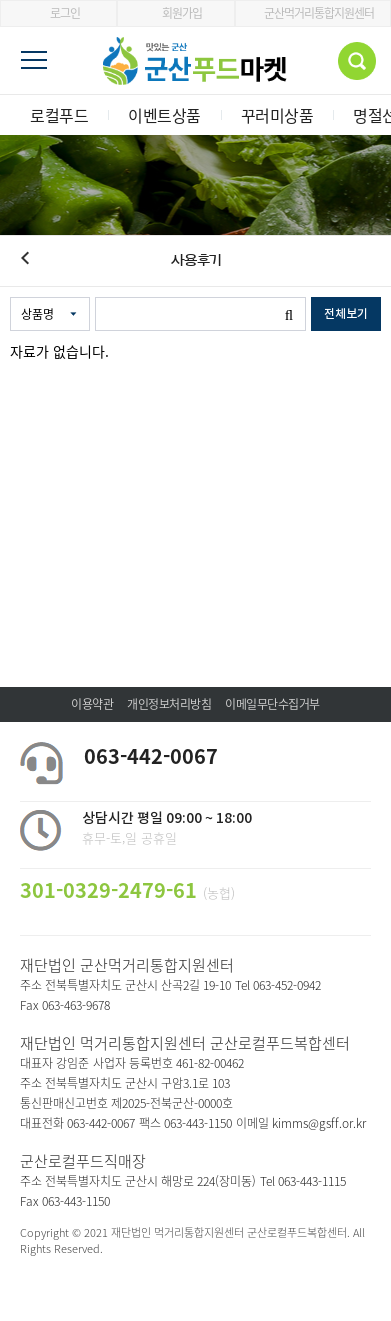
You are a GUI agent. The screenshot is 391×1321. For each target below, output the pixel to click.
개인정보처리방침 (169, 704)
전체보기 (346, 314)
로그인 (58, 13)
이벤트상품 (164, 115)
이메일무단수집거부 (272, 704)
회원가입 (175, 13)
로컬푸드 (59, 115)
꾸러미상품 (277, 115)
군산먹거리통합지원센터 (312, 13)
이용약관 (92, 704)
